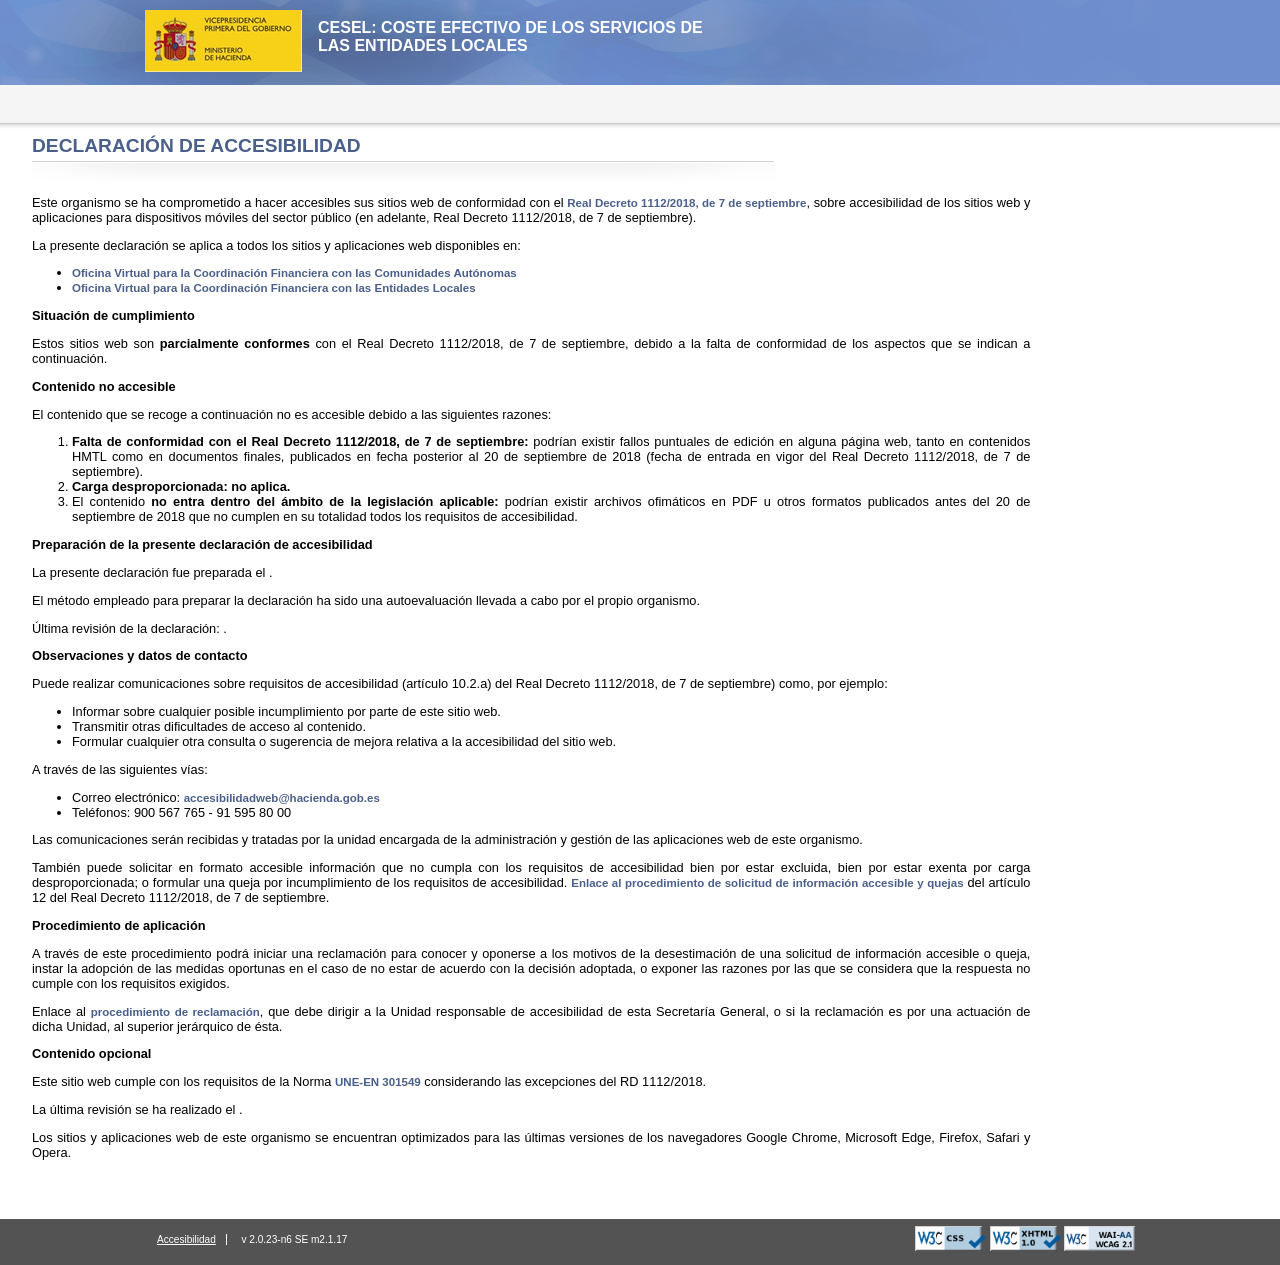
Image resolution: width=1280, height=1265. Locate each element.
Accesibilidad (186, 1239)
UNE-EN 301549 (378, 1082)
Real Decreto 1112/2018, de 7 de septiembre (686, 203)
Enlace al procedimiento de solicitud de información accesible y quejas (767, 883)
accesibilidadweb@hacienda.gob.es (282, 798)
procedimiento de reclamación (175, 1012)
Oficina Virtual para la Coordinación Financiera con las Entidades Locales (274, 288)
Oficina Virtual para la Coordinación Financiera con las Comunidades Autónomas (294, 273)
